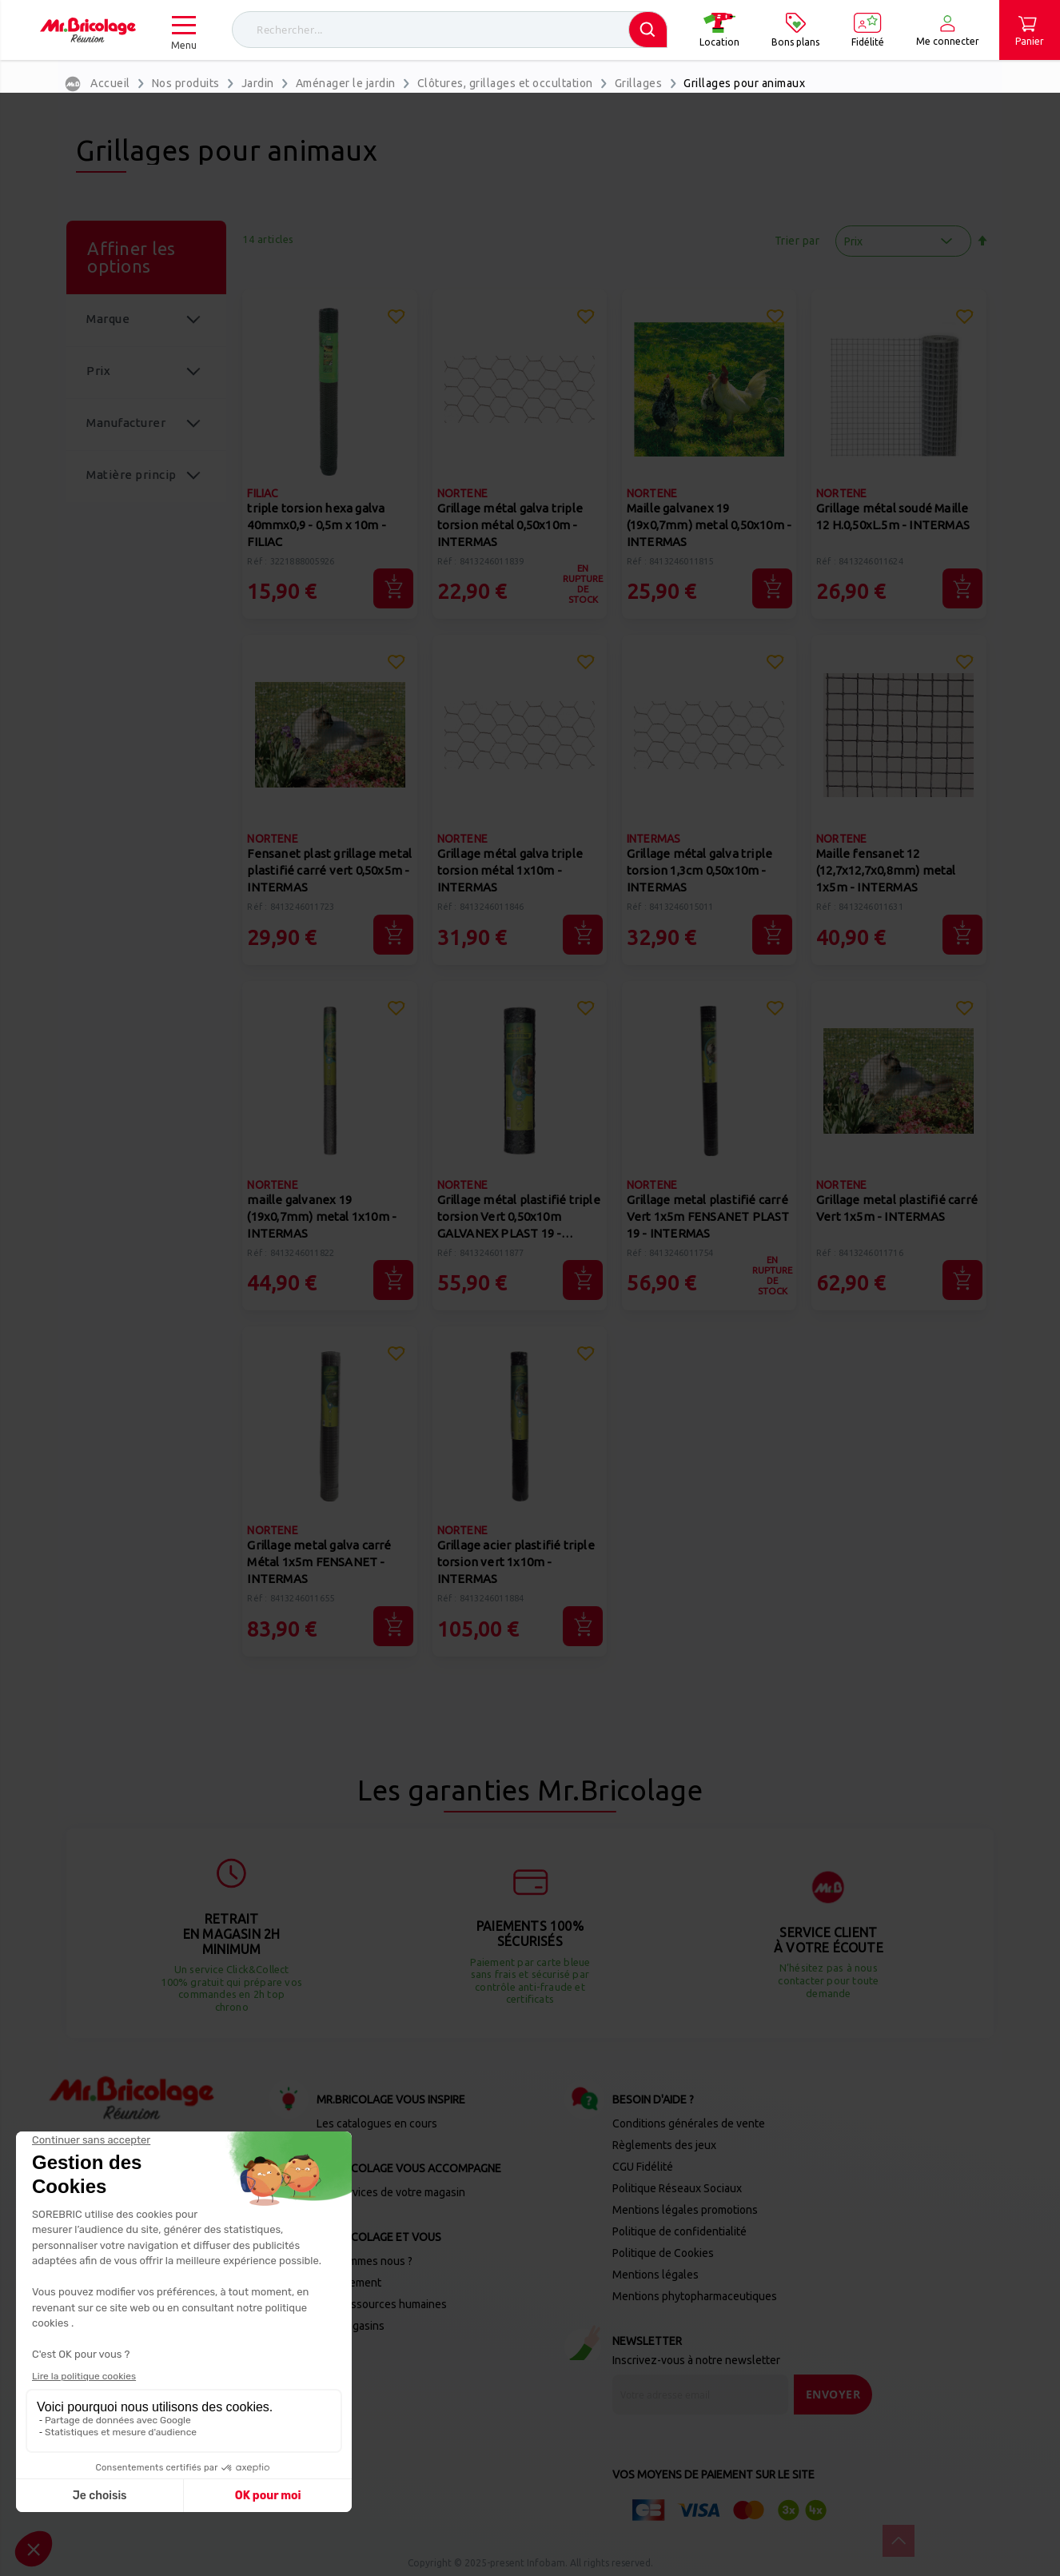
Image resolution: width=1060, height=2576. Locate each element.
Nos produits (186, 83)
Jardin (257, 83)
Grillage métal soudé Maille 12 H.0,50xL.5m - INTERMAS (893, 516)
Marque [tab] (108, 318)
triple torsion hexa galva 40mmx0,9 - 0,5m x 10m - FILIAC (316, 524)
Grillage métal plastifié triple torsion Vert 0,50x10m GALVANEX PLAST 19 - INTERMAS (518, 1218)
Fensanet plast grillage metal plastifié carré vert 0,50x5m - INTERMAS (329, 870)
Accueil (110, 83)
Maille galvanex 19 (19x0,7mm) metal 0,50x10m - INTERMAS (709, 524)
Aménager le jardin (346, 83)
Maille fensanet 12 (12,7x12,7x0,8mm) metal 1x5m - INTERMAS (886, 870)
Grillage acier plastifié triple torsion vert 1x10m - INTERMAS (516, 1561)
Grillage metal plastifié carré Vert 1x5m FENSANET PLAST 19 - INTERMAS (708, 1216)
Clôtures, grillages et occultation (505, 83)
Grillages (639, 83)
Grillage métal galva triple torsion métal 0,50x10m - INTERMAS (510, 524)
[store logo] (88, 30)
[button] (396, 319)
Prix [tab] (98, 370)
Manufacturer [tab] (125, 422)
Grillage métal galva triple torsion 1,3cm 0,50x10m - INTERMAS (699, 870)
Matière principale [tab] (131, 485)
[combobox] (449, 29)
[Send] (833, 2395)
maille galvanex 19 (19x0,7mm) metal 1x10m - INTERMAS (322, 1216)
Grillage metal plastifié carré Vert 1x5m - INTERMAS (897, 1208)
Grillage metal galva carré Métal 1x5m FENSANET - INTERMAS (319, 1561)
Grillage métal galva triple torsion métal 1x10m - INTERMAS (510, 870)
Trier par (797, 240)
